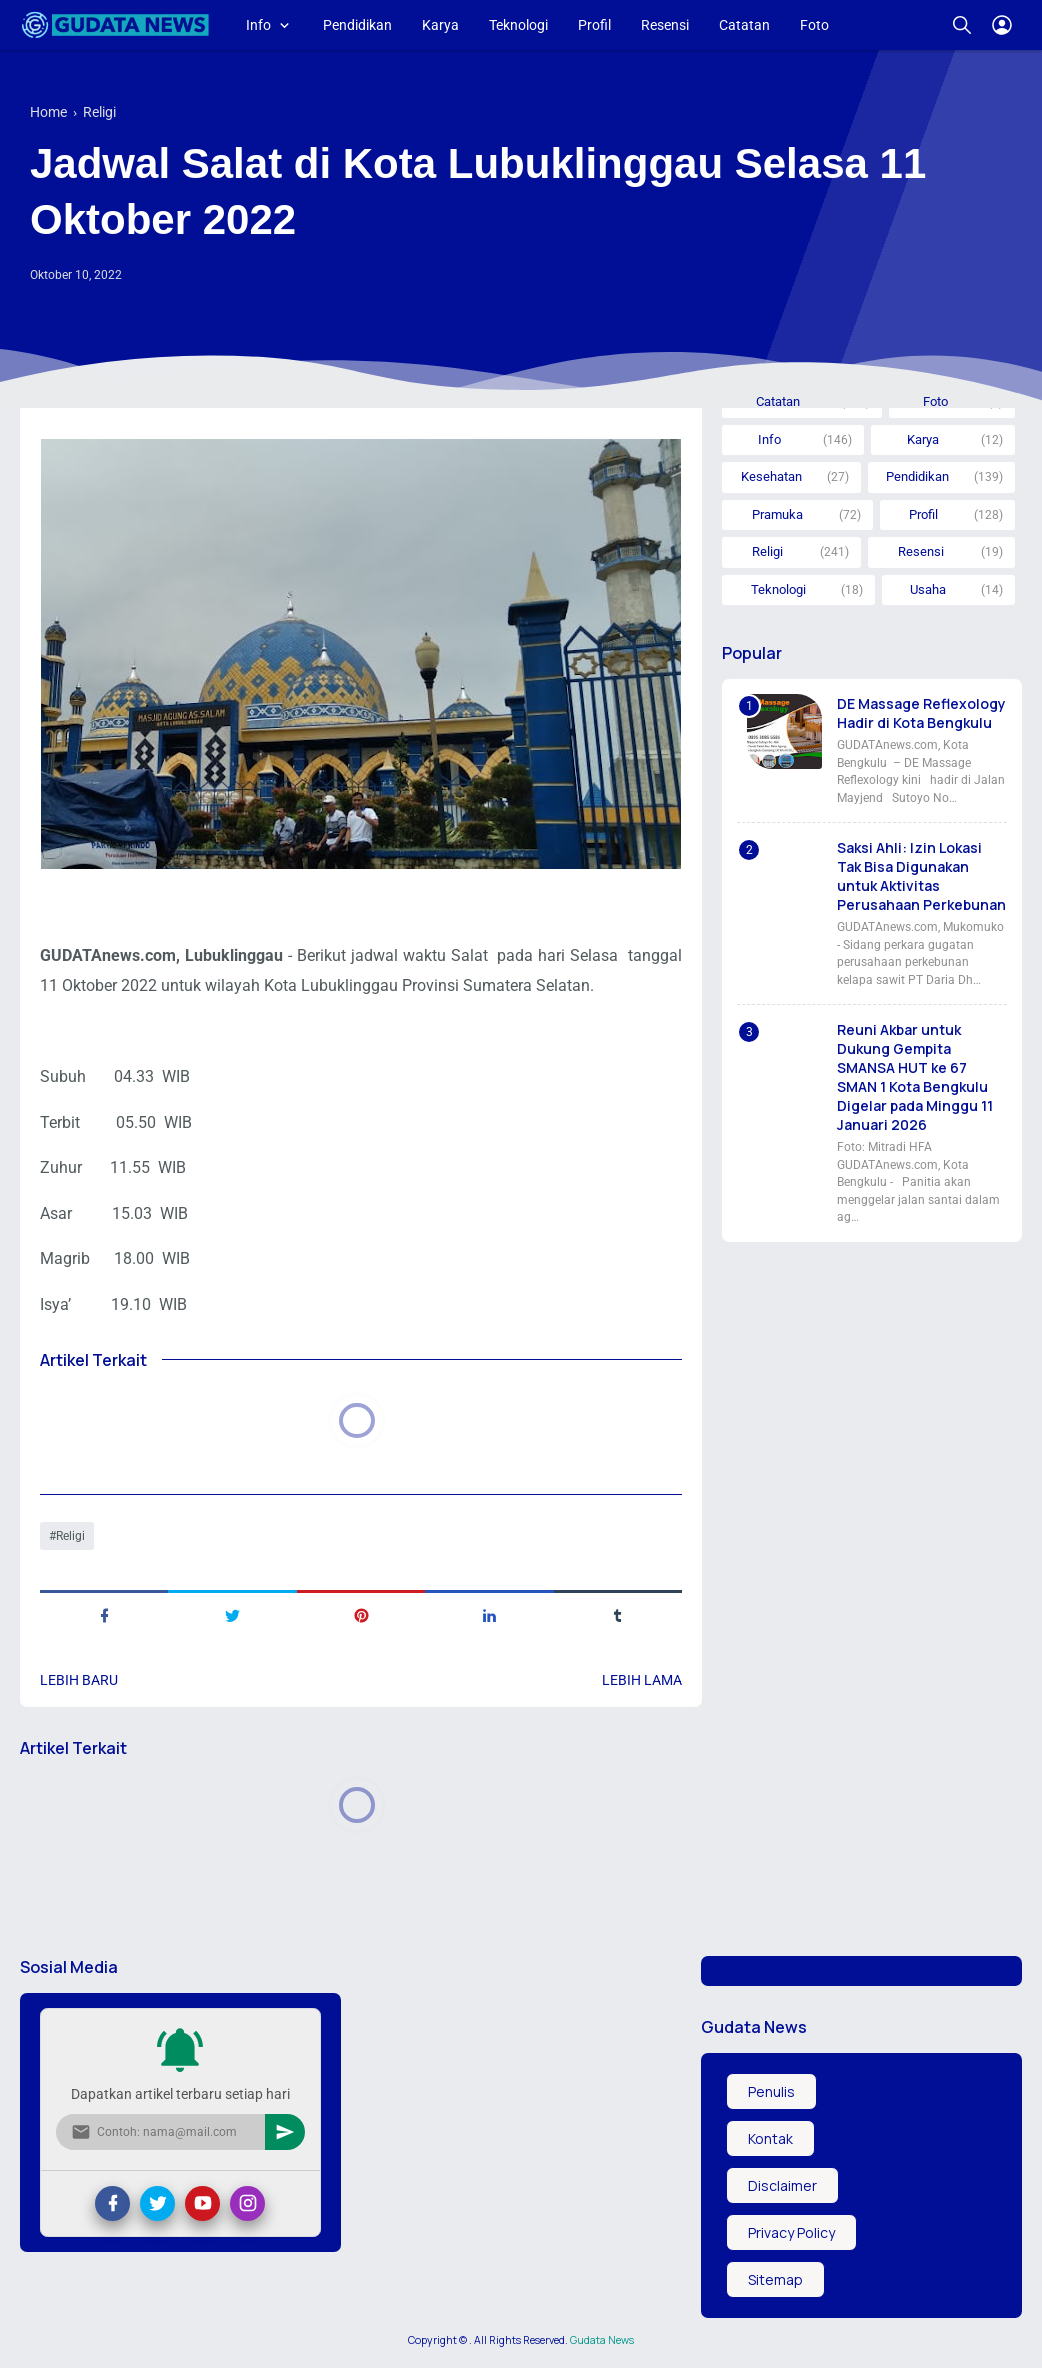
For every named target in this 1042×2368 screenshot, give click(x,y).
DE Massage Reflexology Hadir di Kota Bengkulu (921, 713)
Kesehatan (771, 476)
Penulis (771, 2091)
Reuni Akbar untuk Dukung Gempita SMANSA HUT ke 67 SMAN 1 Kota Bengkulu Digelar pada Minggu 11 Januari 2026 (915, 1077)
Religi (70, 1536)
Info (258, 25)
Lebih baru (79, 1680)
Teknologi (518, 25)
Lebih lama (642, 1680)
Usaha (928, 589)
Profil (594, 25)
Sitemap (775, 2279)
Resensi (665, 25)
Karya (440, 25)
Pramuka (777, 514)
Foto (814, 25)
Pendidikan (357, 25)
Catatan (744, 25)
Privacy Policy (791, 2232)
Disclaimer (782, 2185)
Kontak (770, 2138)
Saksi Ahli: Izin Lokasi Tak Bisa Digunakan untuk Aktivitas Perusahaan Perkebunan (921, 876)
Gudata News (602, 2340)
